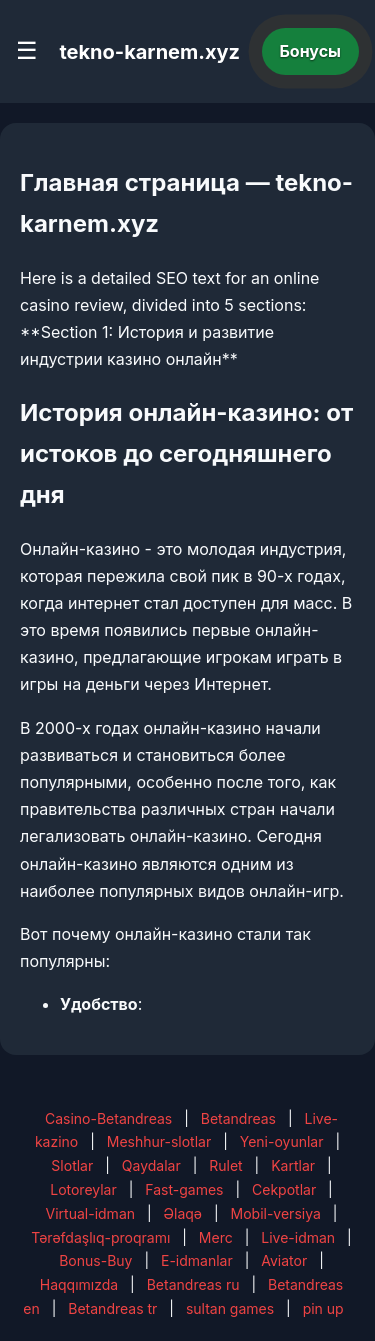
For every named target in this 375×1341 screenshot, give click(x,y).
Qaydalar (151, 1165)
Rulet (225, 1165)
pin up (323, 1308)
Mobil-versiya (276, 1213)
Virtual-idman (90, 1213)
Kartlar (293, 1165)
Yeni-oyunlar (282, 1141)
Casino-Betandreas (108, 1118)
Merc (216, 1237)
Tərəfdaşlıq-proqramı (100, 1237)
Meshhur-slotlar (159, 1141)
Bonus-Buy (95, 1260)
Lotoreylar (83, 1189)
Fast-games (184, 1189)
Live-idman (298, 1237)
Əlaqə (183, 1213)
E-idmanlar (197, 1260)
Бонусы (311, 51)
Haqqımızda (79, 1284)
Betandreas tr (112, 1308)
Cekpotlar (284, 1189)
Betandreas (238, 1118)
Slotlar (72, 1165)
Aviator (284, 1260)
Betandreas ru (193, 1284)
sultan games (230, 1308)
